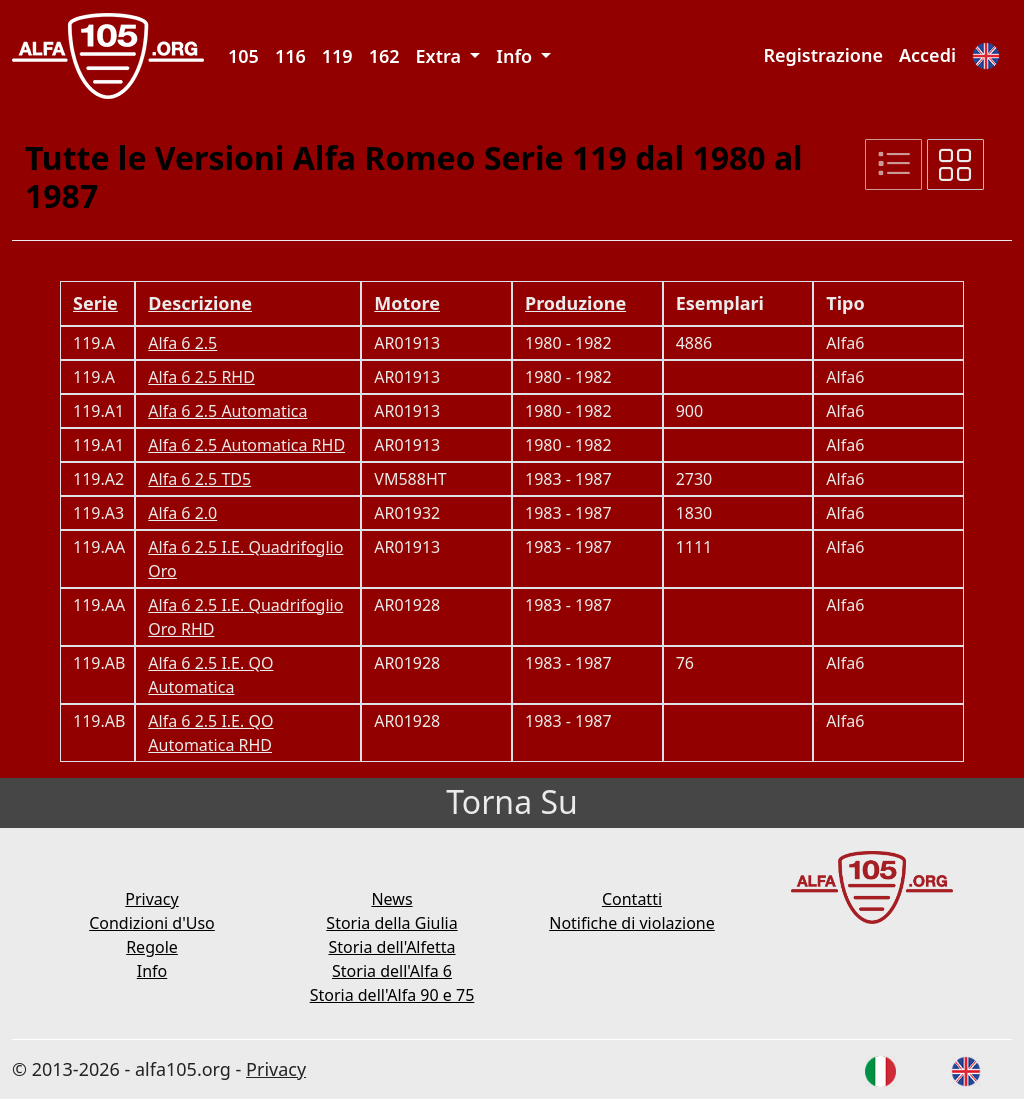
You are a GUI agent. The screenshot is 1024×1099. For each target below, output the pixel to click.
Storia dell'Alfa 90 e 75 (392, 995)
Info (152, 971)
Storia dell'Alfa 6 (392, 971)
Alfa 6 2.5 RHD (201, 377)
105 (243, 56)
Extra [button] (441, 56)
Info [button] (516, 56)
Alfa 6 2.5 (182, 343)
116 (290, 56)
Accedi (927, 55)
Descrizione (200, 303)
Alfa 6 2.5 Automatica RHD (246, 445)
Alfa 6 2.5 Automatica (227, 411)
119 (337, 56)
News (391, 899)
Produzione (575, 303)
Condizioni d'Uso (152, 923)
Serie (95, 303)
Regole (152, 947)
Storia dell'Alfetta (391, 947)
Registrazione (823, 55)
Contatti (632, 899)
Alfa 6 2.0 (182, 513)
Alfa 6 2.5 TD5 (199, 479)
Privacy (151, 899)
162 (384, 56)
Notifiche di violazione (632, 923)
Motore (407, 303)
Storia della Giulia (391, 923)
